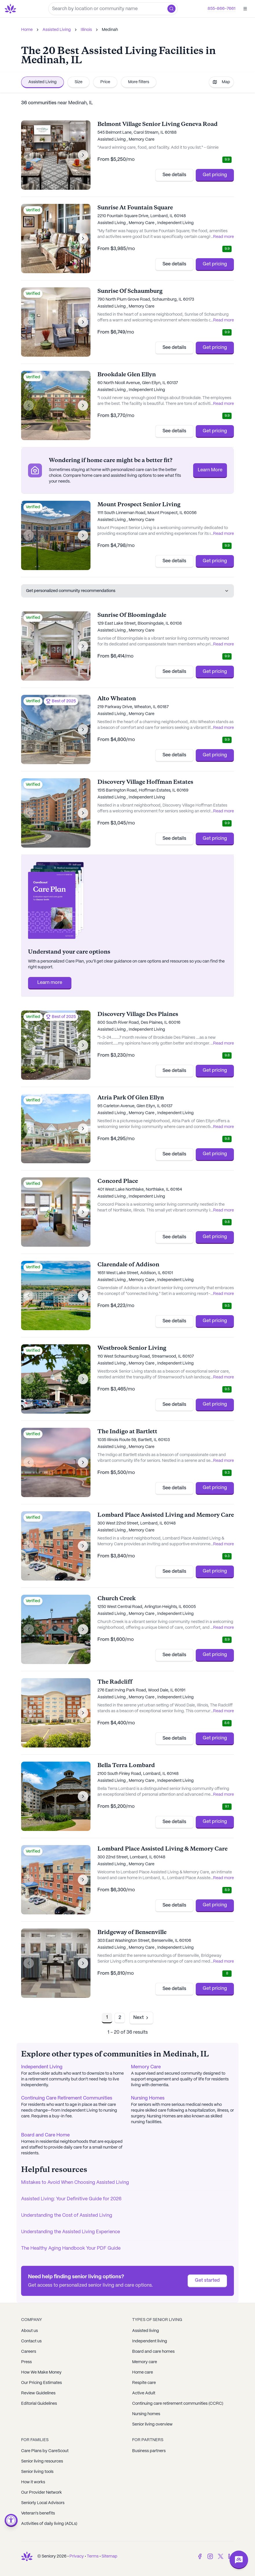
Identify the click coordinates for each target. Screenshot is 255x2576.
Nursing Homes (148, 2098)
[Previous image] (28, 155)
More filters (138, 82)
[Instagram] (210, 2556)
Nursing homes (146, 2414)
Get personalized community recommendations (127, 591)
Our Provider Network (41, 2493)
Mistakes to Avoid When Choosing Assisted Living (75, 2182)
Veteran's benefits (38, 2513)
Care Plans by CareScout (45, 2451)
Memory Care (146, 2067)
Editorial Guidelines (39, 2404)
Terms (93, 2556)
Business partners (149, 2451)
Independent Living (41, 2067)
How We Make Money (41, 2372)
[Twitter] (220, 2556)
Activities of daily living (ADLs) (49, 2524)
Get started (207, 2280)
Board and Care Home (45, 2135)
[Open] (245, 8)
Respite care (144, 2383)
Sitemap (109, 2556)
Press (26, 2362)
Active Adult (143, 2393)
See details (174, 175)
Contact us (31, 2341)
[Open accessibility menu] (11, 2520)
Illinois (86, 30)
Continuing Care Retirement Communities (66, 2098)
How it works (33, 2482)
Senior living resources (42, 2461)
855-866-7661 (221, 9)
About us (29, 2331)
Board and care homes (153, 2352)
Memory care (144, 2362)
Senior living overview (152, 2424)
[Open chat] (239, 2560)
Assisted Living (56, 30)
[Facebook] (200, 2556)
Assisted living (145, 2331)
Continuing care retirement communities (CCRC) (177, 2404)
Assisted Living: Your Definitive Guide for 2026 (71, 2199)
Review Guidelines (38, 2393)
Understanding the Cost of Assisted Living (66, 2215)
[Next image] (83, 155)
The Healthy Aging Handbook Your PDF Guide (71, 2248)
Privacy (76, 2556)
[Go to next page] (141, 2018)
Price (105, 82)
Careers (28, 2352)
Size (78, 82)
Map (221, 82)
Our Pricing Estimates (41, 2383)
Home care (142, 2372)
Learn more (49, 982)
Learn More (210, 470)
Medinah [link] (110, 30)
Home (27, 30)
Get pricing (215, 175)
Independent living (149, 2341)
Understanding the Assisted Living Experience (70, 2232)
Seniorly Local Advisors (42, 2503)
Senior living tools (37, 2472)
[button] (171, 9)
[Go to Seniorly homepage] (12, 8)
